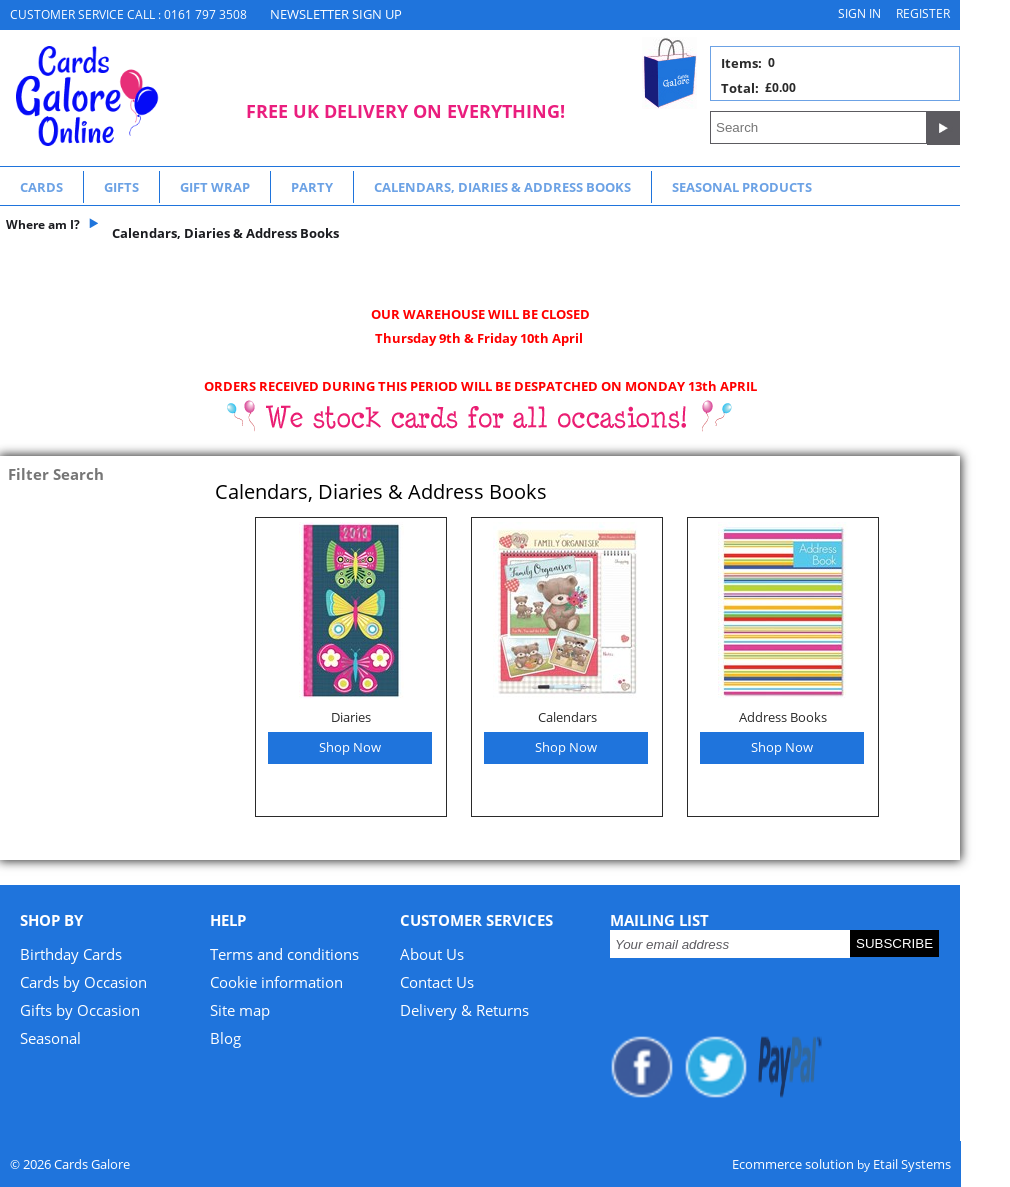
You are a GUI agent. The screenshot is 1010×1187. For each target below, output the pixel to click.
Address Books (783, 717)
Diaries (351, 717)
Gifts (121, 187)
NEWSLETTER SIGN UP (336, 14)
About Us (432, 954)
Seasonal (50, 1038)
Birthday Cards (71, 954)
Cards (41, 187)
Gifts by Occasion (80, 1010)
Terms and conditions (284, 954)
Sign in (859, 13)
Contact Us (437, 982)
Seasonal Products (742, 187)
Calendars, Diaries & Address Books (502, 187)
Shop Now (350, 747)
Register (923, 13)
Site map (240, 1010)
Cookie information (276, 982)
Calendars (567, 717)
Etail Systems (912, 1164)
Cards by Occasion (83, 982)
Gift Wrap (215, 187)
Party (312, 187)
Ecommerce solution (793, 1164)
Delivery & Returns (464, 1010)
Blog (225, 1038)
